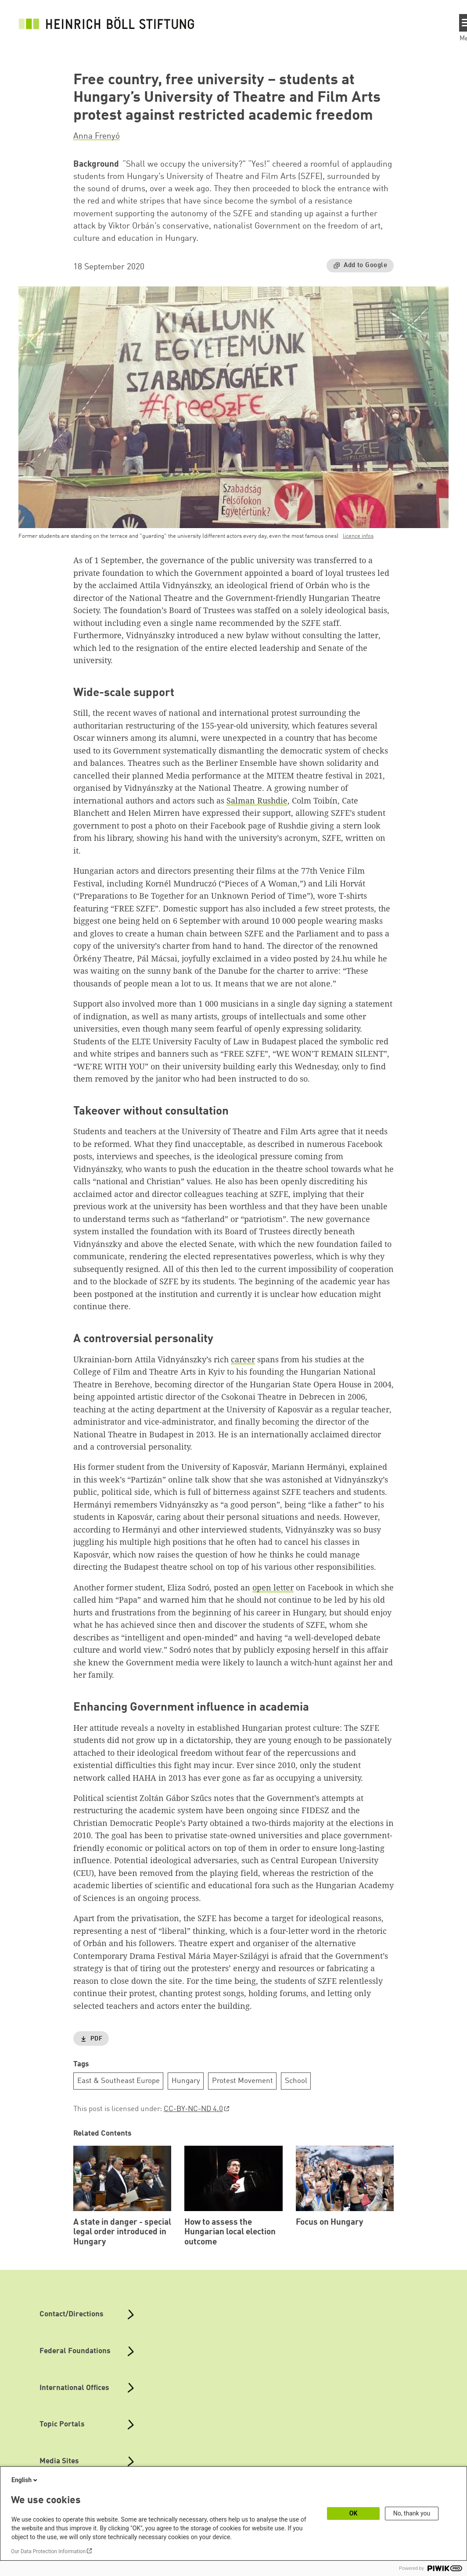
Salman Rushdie (256, 800)
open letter (273, 1587)
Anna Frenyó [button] (96, 136)
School (296, 2081)
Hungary (186, 2081)
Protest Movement (242, 2081)
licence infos (358, 536)
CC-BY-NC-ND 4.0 (193, 2109)
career (243, 1359)
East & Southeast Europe (118, 2081)
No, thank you (412, 2513)
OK (353, 2513)
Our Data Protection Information (48, 2551)
